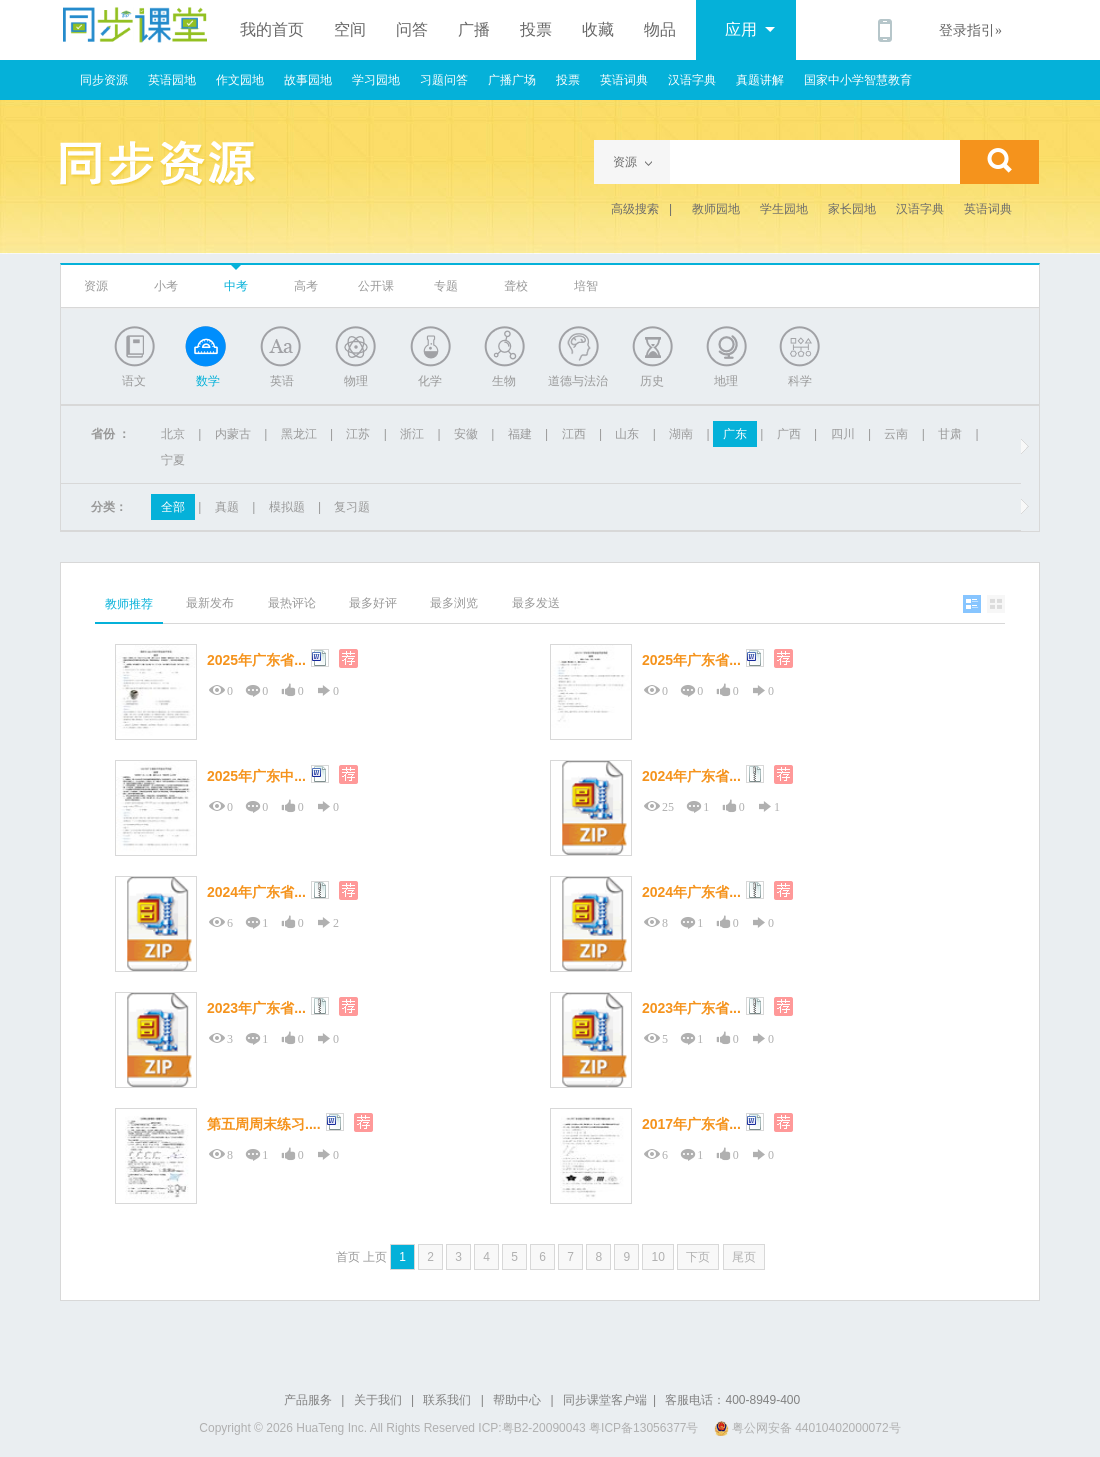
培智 (586, 286)
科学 (800, 381)
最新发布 (210, 603)
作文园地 (240, 80)
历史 (652, 381)
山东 (627, 434)
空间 (350, 29)
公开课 (376, 286)
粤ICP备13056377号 (643, 1428)
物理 (356, 381)
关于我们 (378, 1400)
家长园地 (852, 209)
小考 (166, 286)
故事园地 (308, 80)
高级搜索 (635, 209)
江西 (574, 434)
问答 (412, 29)
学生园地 (784, 209)
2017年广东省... (691, 1124)
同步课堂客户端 (605, 1400)
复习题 (352, 507)
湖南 (681, 434)
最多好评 (373, 603)
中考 (236, 286)
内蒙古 (233, 434)
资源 (96, 286)
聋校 (516, 286)
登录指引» (970, 30)
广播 (474, 29)
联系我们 (447, 1400)
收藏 (598, 29)
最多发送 (536, 603)
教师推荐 (129, 604)
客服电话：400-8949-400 (732, 1400)
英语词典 (624, 80)
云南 (896, 434)
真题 (227, 507)
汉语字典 (692, 80)
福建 (520, 434)
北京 (173, 434)
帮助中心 (517, 1400)
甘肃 (950, 434)
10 (657, 1257)
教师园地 (716, 209)
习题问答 (444, 80)
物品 (660, 29)
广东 (735, 434)
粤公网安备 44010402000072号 (809, 1428)
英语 (282, 381)
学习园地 (376, 80)
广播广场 (512, 80)
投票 (536, 29)
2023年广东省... (256, 1008)
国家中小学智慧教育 (858, 80)
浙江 (412, 434)
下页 (698, 1257)
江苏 (358, 434)
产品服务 (308, 1400)
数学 (208, 381)
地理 (726, 381)
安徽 (466, 434)
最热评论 (292, 603)
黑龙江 (299, 434)
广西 (789, 434)
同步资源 (104, 80)
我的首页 (272, 29)
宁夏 (173, 460)
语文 (134, 381)
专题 (446, 286)
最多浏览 (454, 603)
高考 (306, 286)
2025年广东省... (256, 660)
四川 (843, 434)
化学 (430, 381)
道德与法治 (578, 381)
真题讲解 (760, 80)
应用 (750, 29)
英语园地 (172, 80)
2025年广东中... (256, 776)
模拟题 (287, 507)
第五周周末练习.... (264, 1124)
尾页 (744, 1257)
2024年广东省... (691, 776)
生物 (504, 381)
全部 (173, 507)
